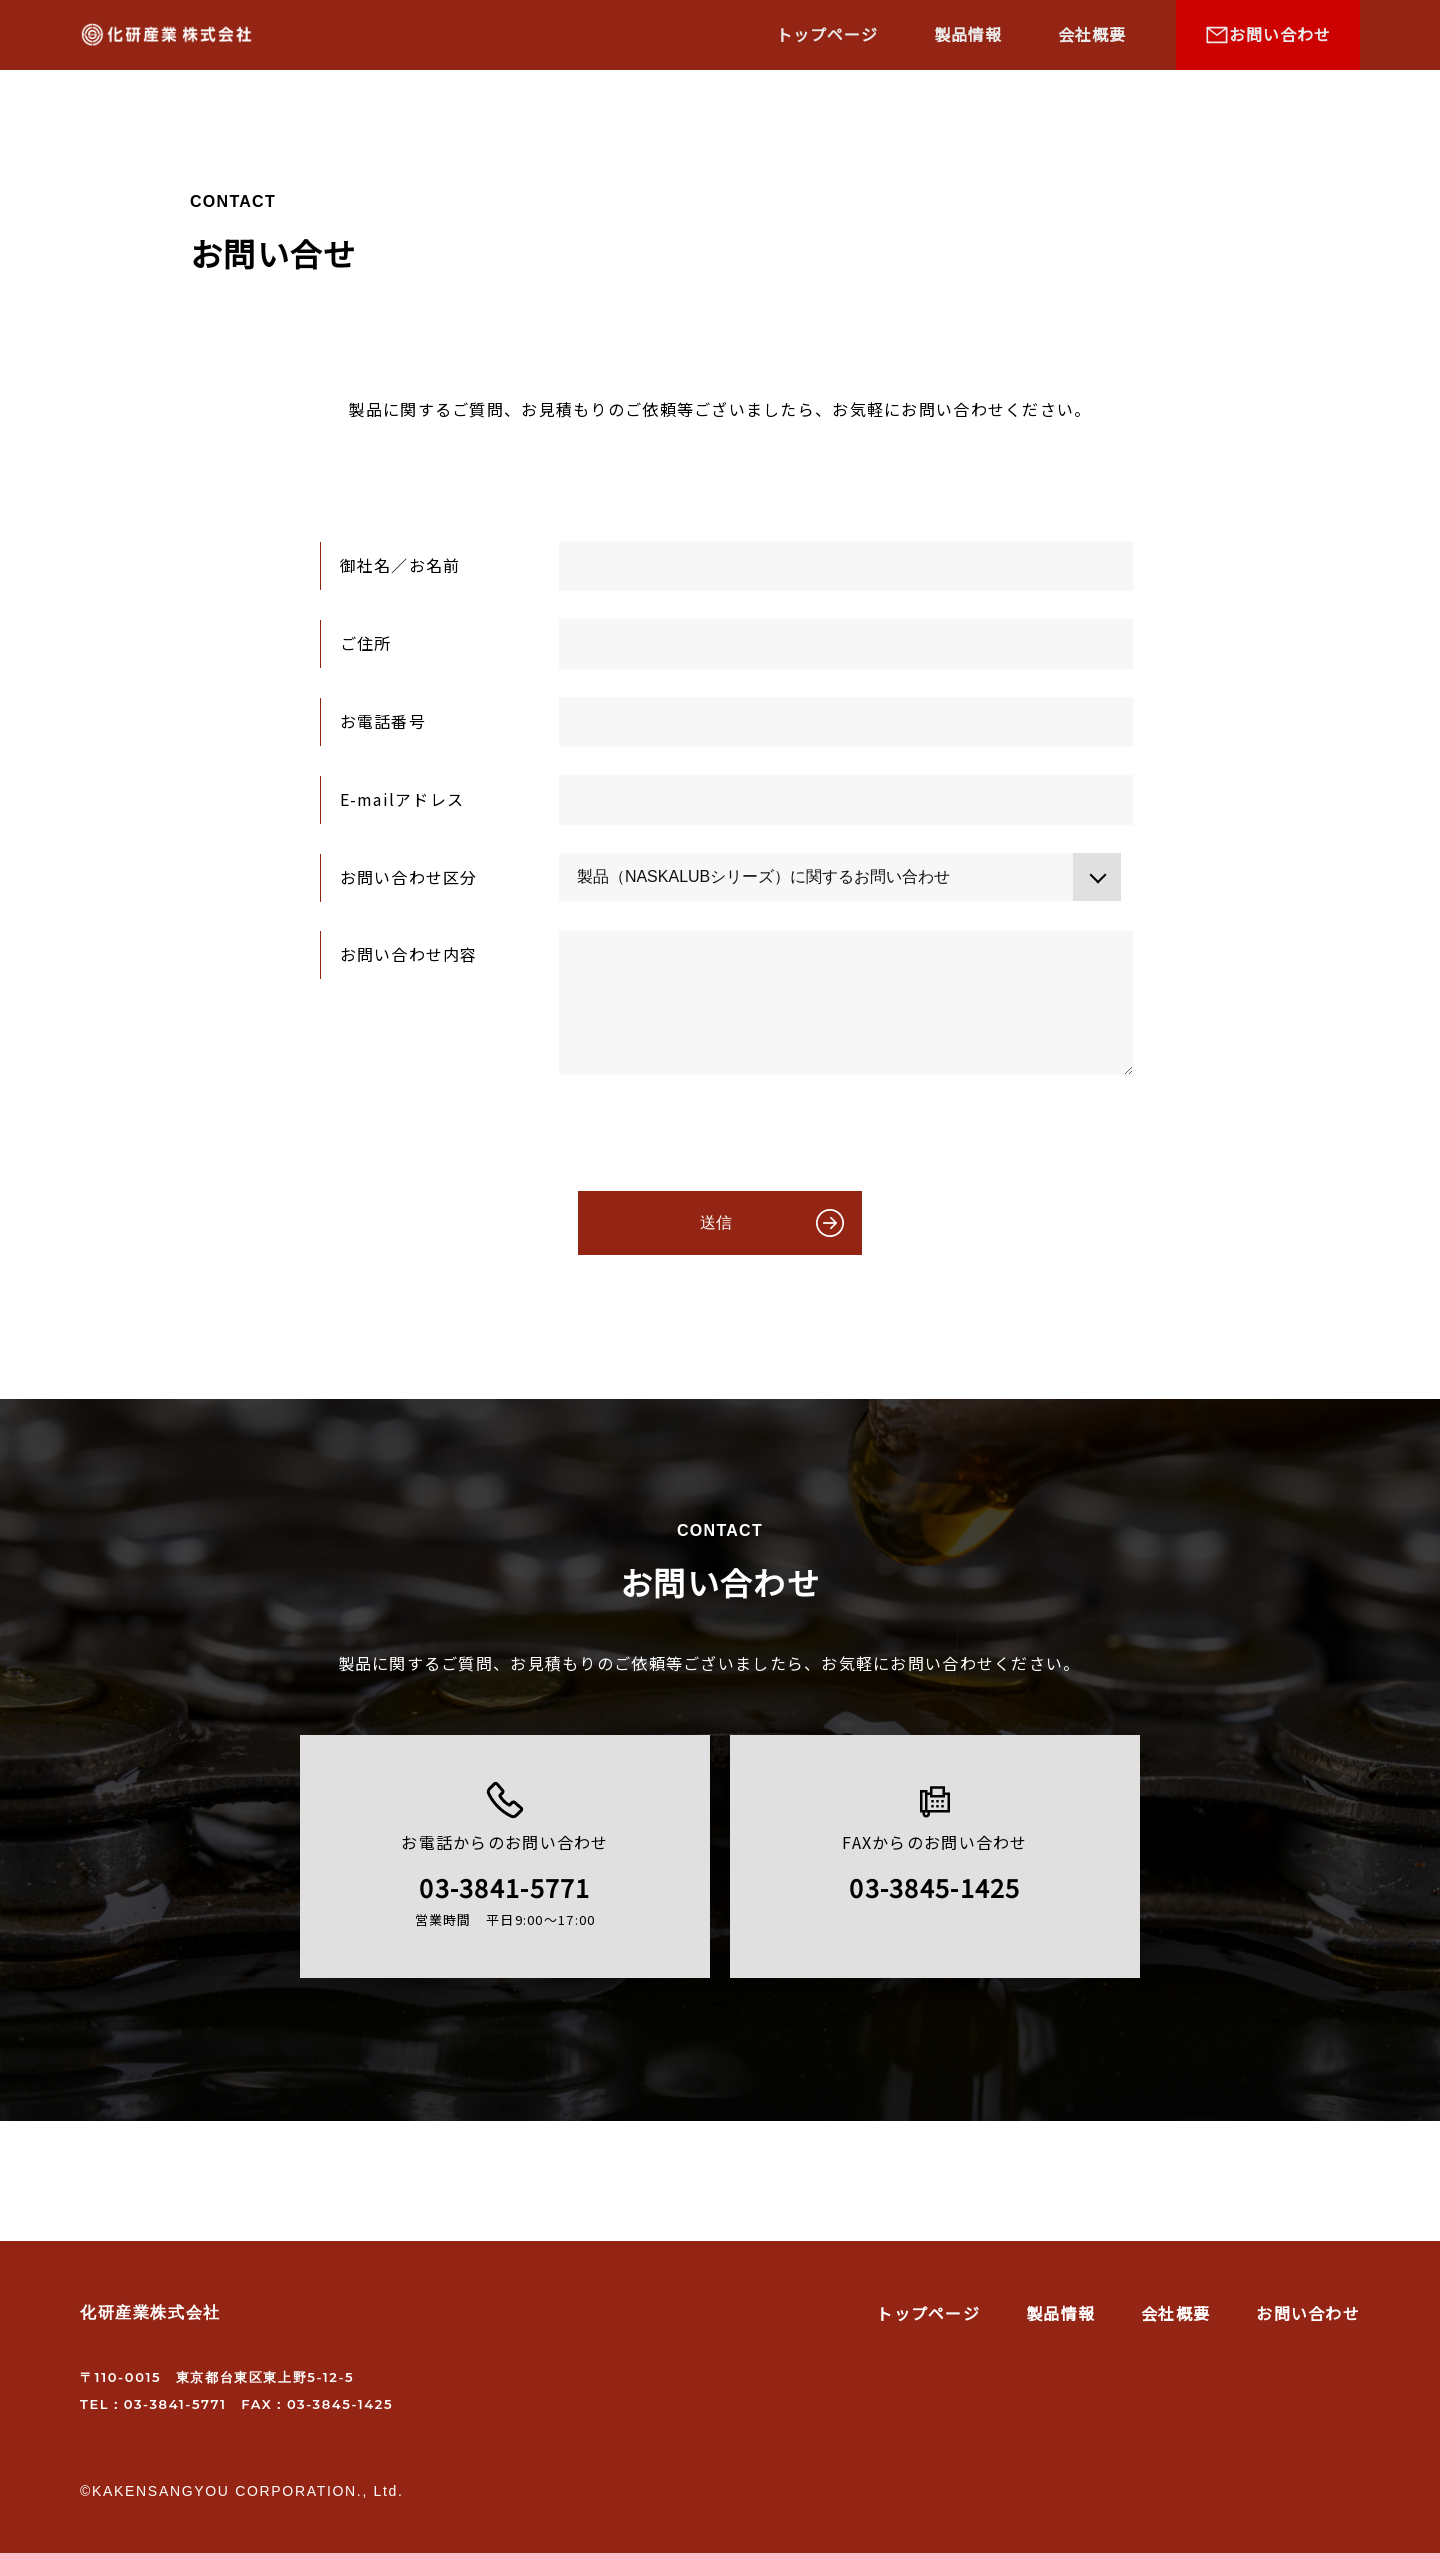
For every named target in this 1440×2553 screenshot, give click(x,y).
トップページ (827, 34)
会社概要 (1092, 34)
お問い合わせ (1308, 2313)
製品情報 (968, 34)
